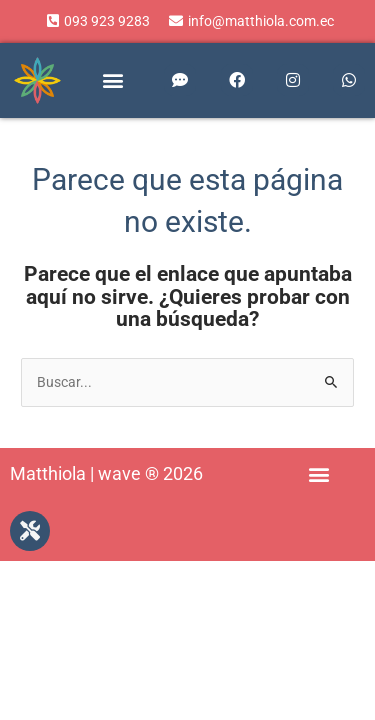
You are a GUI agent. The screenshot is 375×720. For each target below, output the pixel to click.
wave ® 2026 (150, 473)
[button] (112, 80)
